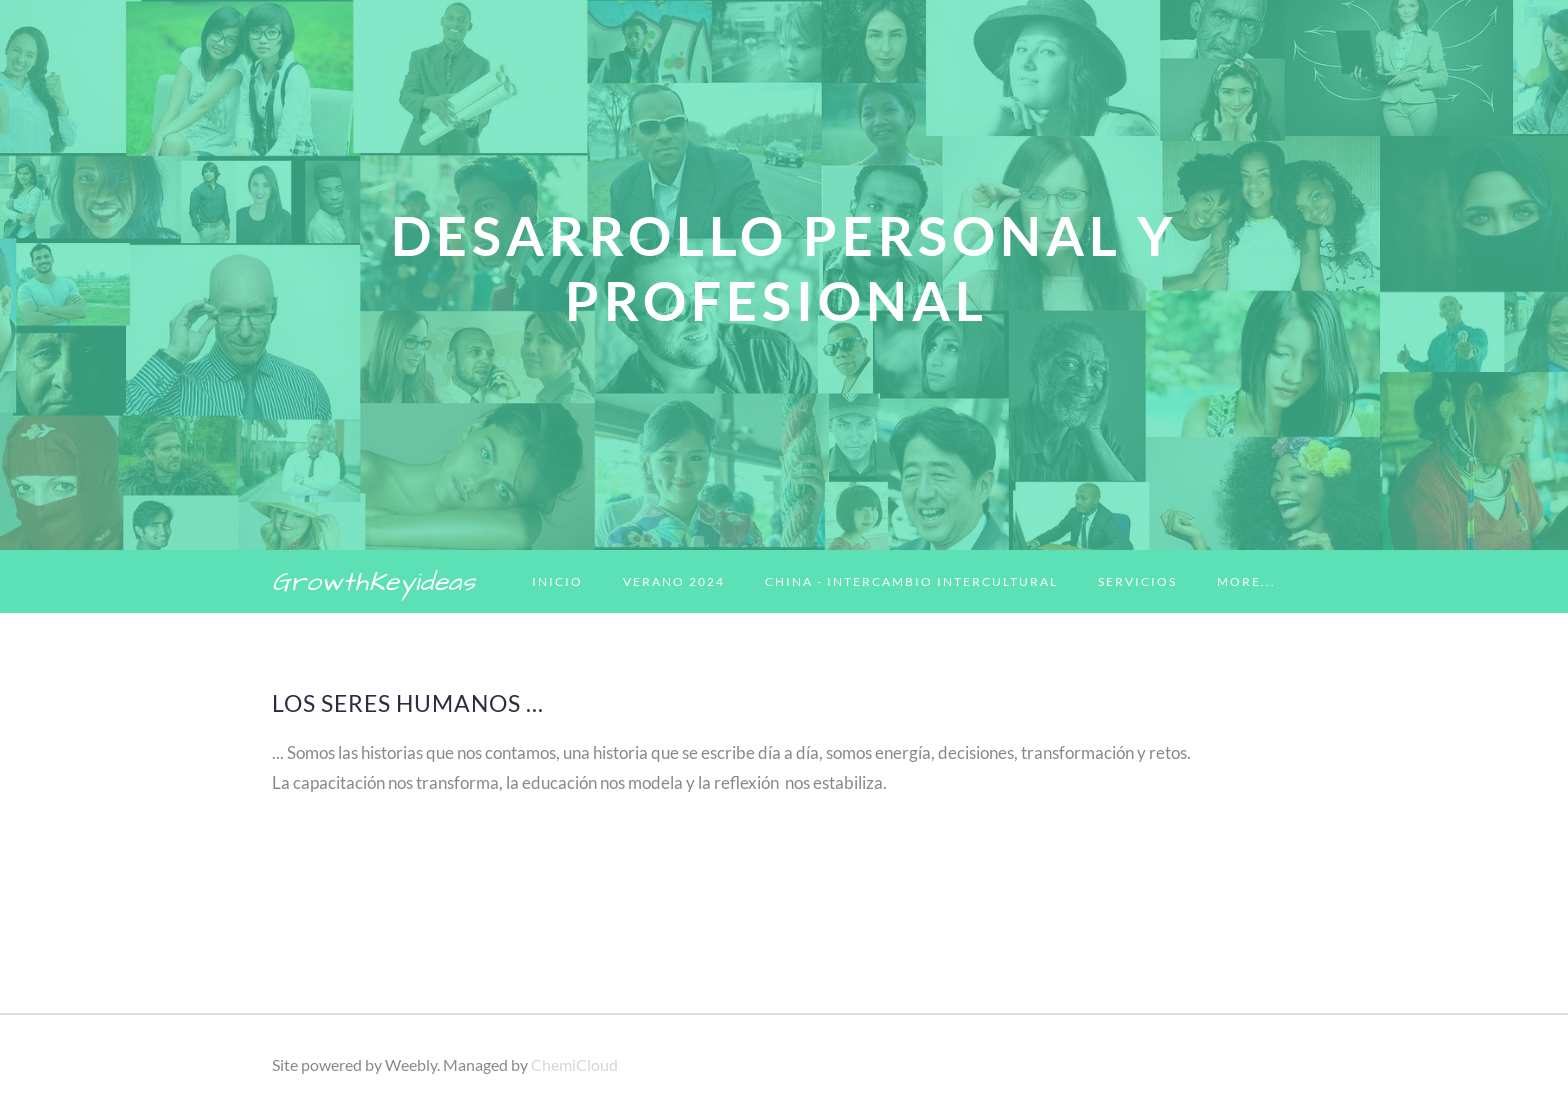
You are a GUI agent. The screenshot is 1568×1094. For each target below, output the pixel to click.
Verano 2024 (674, 581)
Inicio (557, 581)
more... (1246, 581)
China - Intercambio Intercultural (911, 581)
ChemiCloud (574, 1064)
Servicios (1137, 581)
